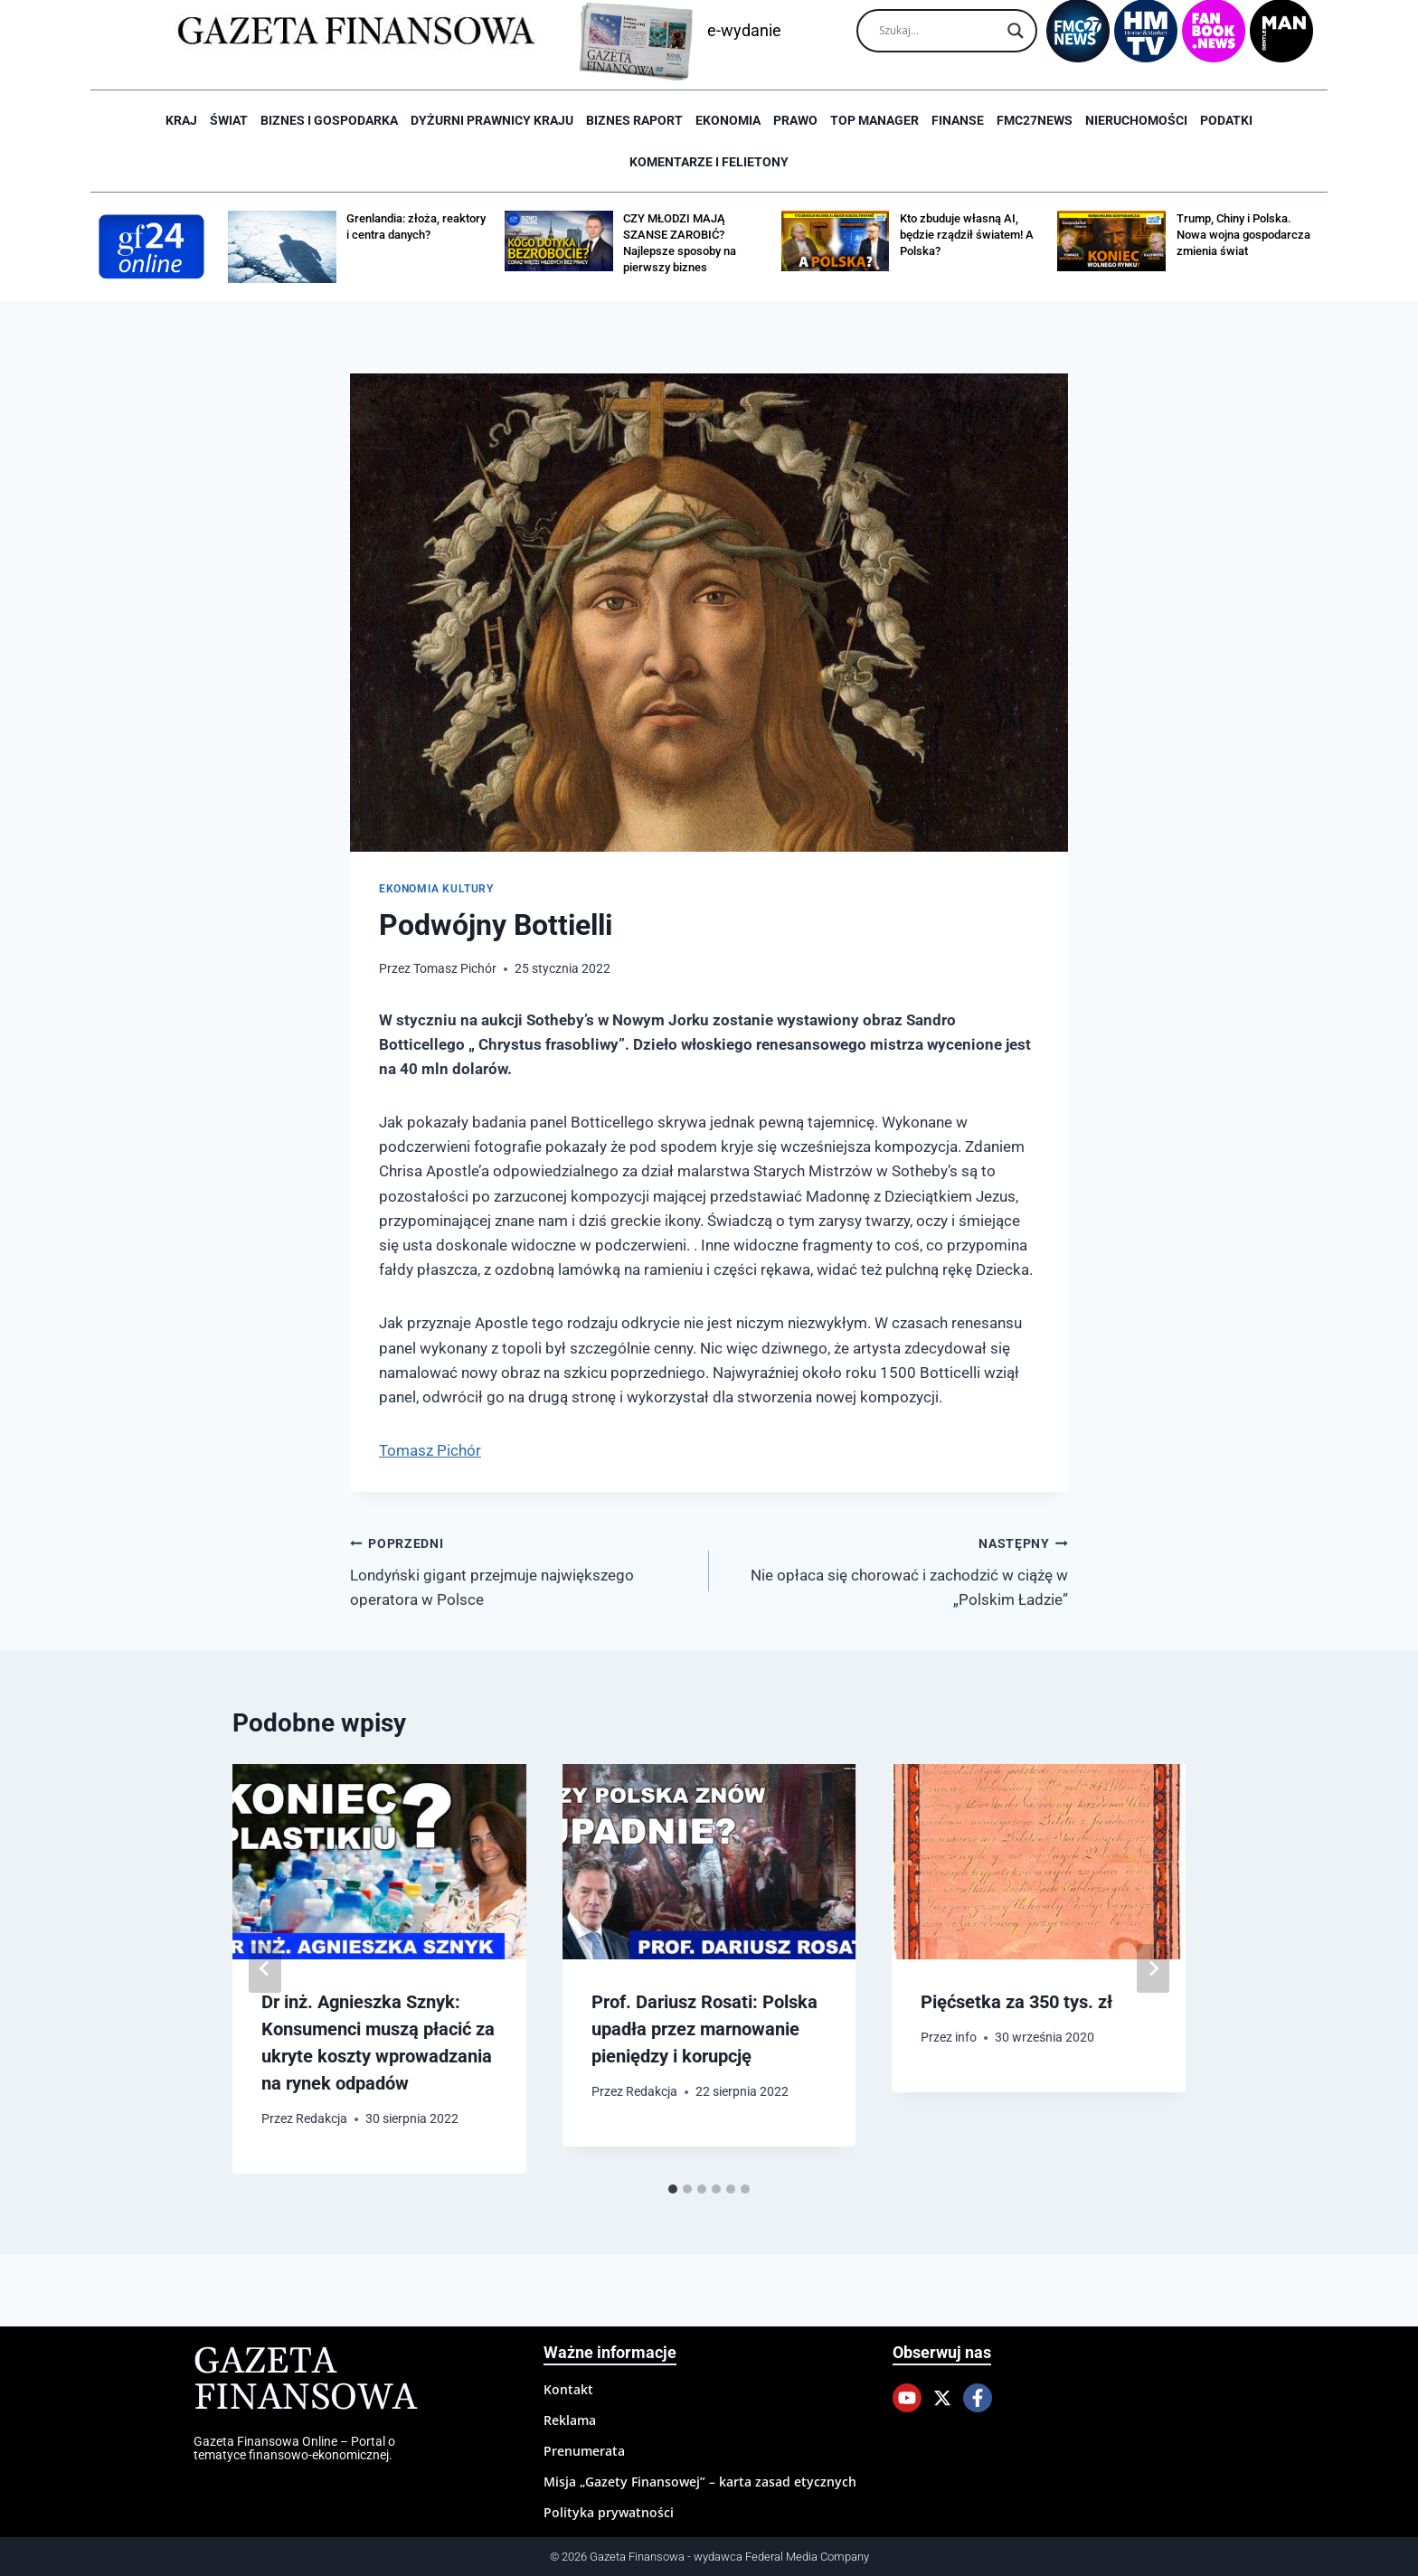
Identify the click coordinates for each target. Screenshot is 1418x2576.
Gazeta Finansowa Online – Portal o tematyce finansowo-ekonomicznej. (294, 2447)
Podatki (1226, 120)
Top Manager (874, 120)
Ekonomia (728, 120)
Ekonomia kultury (436, 888)
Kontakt (568, 2389)
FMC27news (1035, 120)
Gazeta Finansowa (305, 2380)
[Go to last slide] (265, 1968)
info (967, 2037)
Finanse (957, 120)
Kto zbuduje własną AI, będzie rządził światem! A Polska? (967, 235)
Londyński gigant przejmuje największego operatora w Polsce (522, 1570)
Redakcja (321, 2118)
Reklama (570, 2420)
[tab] (672, 2189)
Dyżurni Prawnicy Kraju (492, 120)
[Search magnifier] (1015, 30)
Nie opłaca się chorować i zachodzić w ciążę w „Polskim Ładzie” (896, 1570)
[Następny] (1153, 1968)
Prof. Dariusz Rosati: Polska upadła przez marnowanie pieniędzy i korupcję (704, 2029)
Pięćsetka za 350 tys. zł (1016, 2002)
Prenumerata (584, 2450)
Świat (229, 120)
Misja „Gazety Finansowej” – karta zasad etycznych (700, 2481)
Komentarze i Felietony (709, 162)
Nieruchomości (1136, 120)
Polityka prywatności (609, 2512)
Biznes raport (634, 120)
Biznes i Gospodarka (329, 120)
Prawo (795, 120)
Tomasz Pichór (454, 968)
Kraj (181, 120)
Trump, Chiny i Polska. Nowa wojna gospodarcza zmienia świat (1243, 235)
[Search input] (938, 30)
